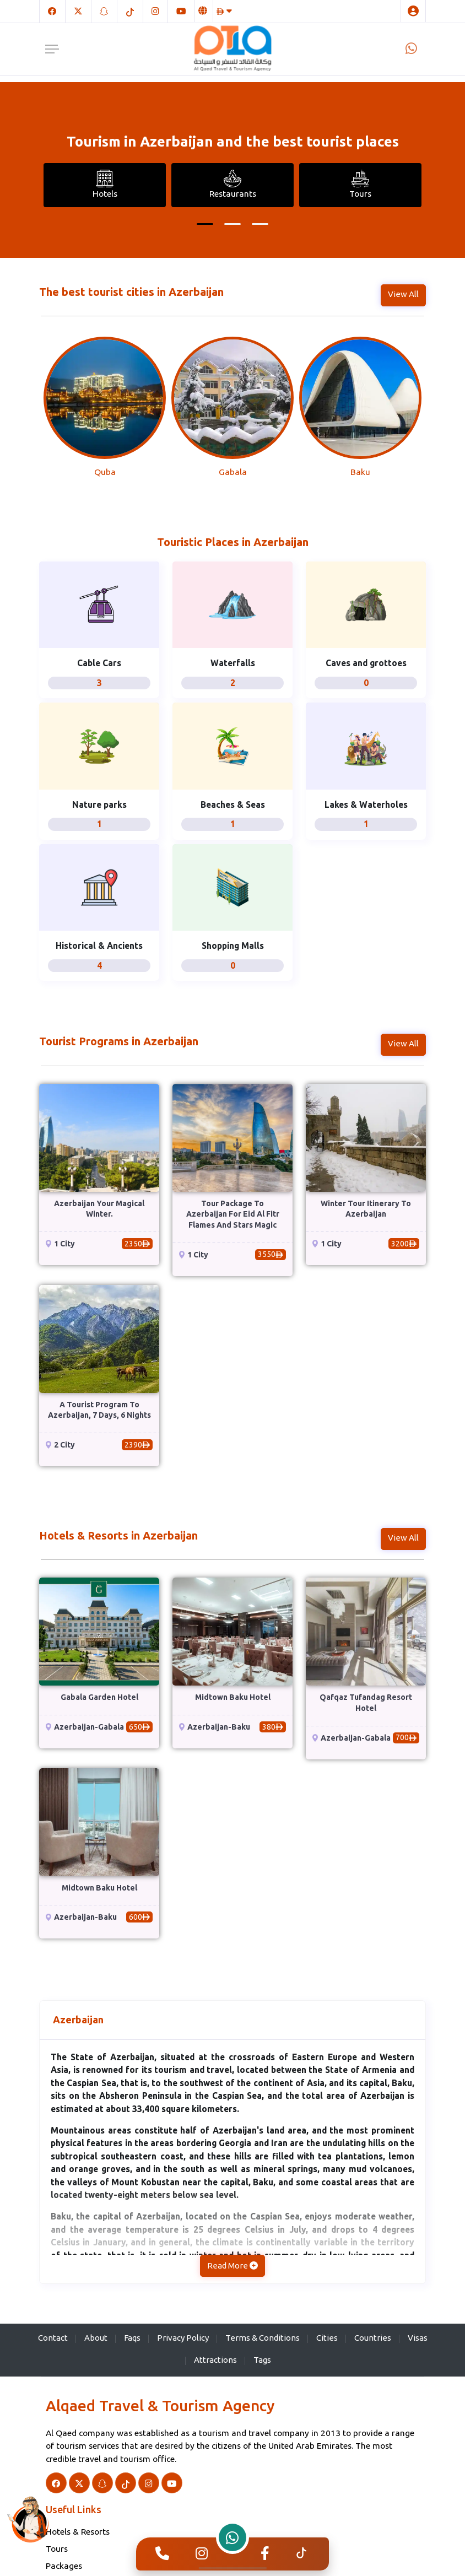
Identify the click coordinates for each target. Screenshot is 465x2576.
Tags (262, 2359)
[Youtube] (181, 11)
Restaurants (232, 184)
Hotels (105, 184)
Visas (418, 2337)
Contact (53, 2337)
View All (403, 294)
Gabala (233, 472)
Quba (105, 472)
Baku (360, 472)
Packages (64, 2565)
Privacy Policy (183, 2337)
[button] (205, 224)
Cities (327, 2337)
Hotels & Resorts (78, 2531)
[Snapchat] (104, 11)
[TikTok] (130, 11)
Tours (360, 184)
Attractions (215, 2359)
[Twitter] (78, 11)
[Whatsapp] (411, 48)
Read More (232, 2265)
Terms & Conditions (262, 2337)
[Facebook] (52, 11)
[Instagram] (155, 11)
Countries (372, 2337)
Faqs (132, 2337)
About (95, 2337)
